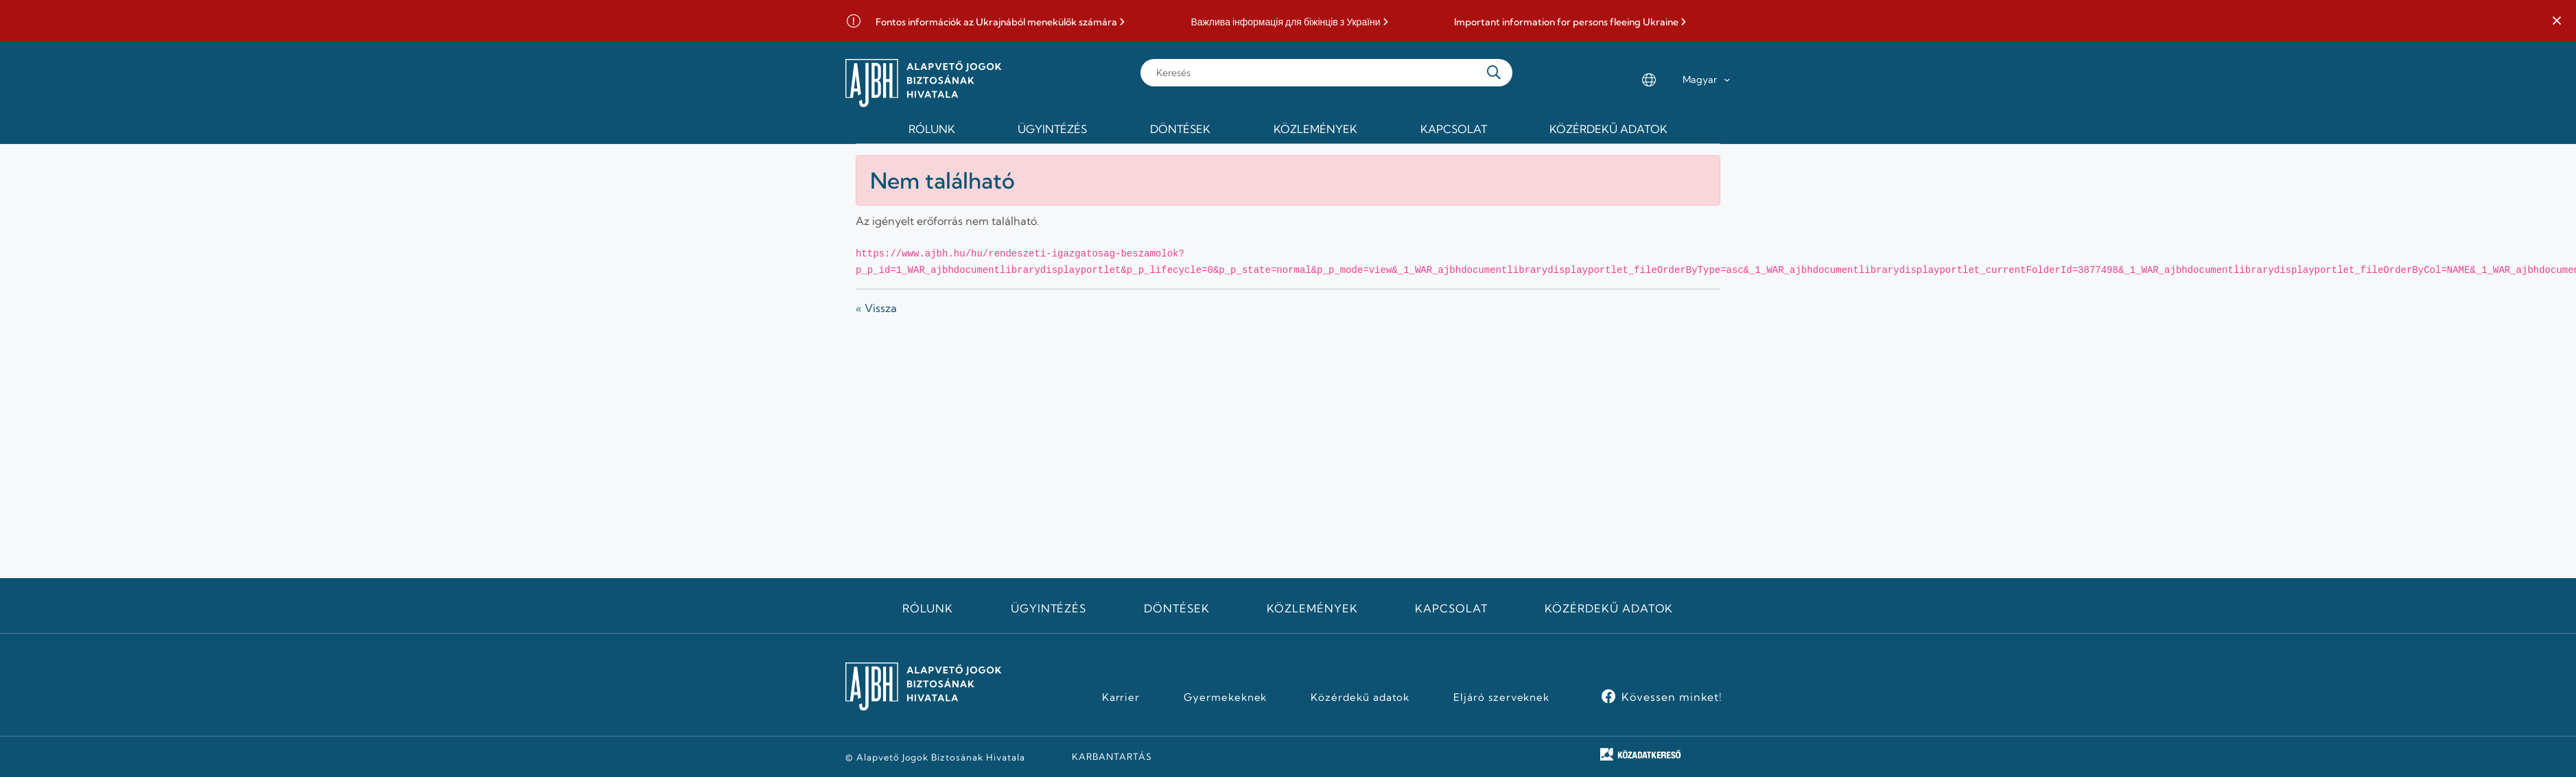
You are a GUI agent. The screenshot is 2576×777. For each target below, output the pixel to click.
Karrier (1121, 697)
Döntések (1177, 608)
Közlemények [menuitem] (1315, 129)
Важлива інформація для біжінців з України (1285, 22)
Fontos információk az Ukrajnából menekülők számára (996, 22)
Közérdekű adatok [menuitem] (1608, 129)
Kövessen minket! (1671, 697)
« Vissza (876, 308)
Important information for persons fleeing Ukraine (1566, 22)
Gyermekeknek (1225, 697)
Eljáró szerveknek (1501, 697)
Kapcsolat (1451, 608)
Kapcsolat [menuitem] (1453, 129)
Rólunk (927, 608)
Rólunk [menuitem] (932, 129)
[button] (2556, 21)
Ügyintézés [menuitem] (1052, 129)
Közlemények (1312, 608)
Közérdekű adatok (1609, 608)
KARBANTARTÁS (1112, 756)
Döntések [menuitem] (1180, 129)
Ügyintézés (1049, 608)
